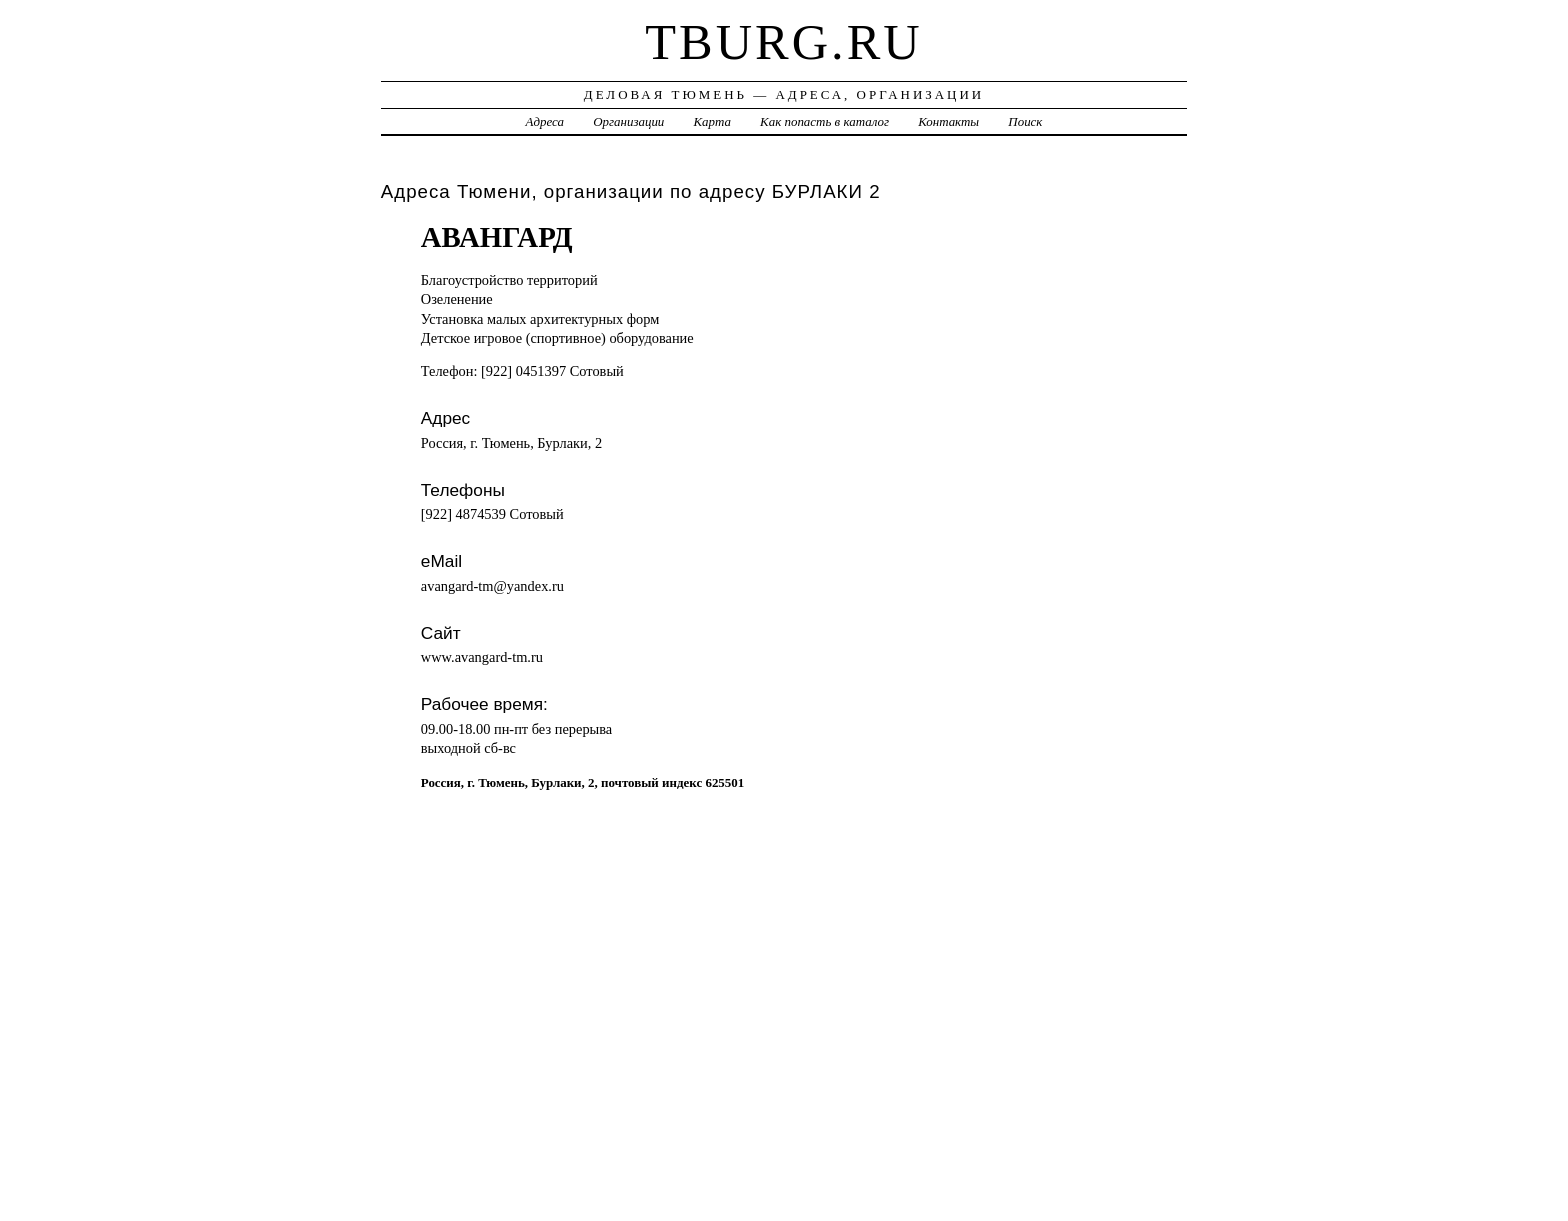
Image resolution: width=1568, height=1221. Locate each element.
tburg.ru (783, 42)
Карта (712, 121)
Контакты (948, 121)
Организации (628, 121)
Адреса (545, 121)
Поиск (1025, 121)
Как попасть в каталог (824, 121)
